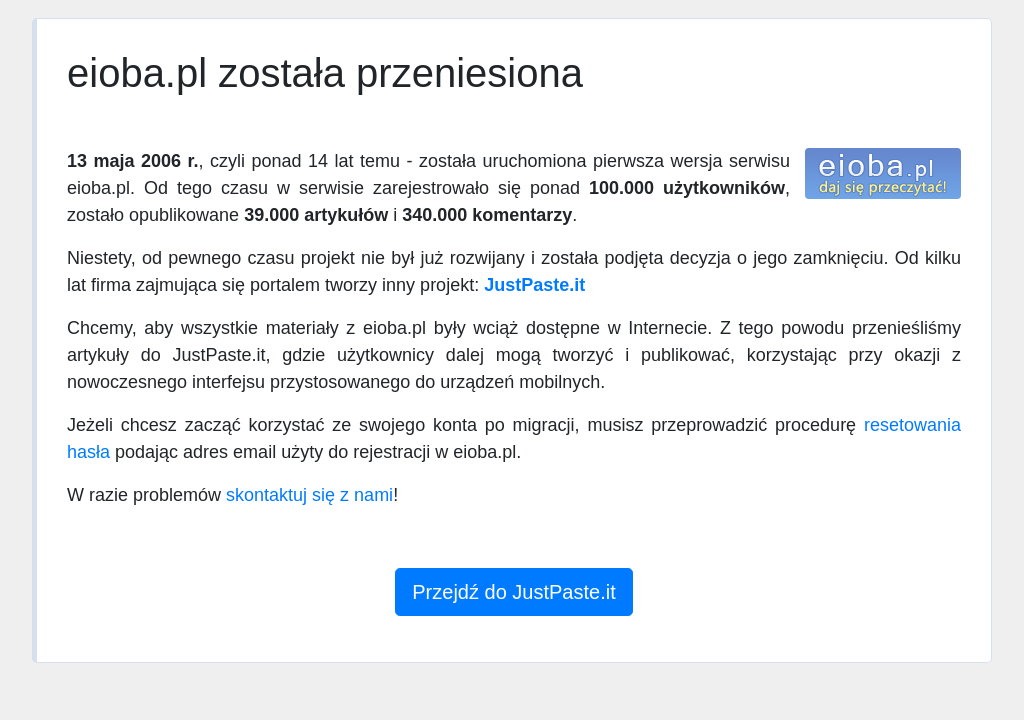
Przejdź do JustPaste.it (513, 592)
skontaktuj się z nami (309, 495)
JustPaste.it (534, 285)
